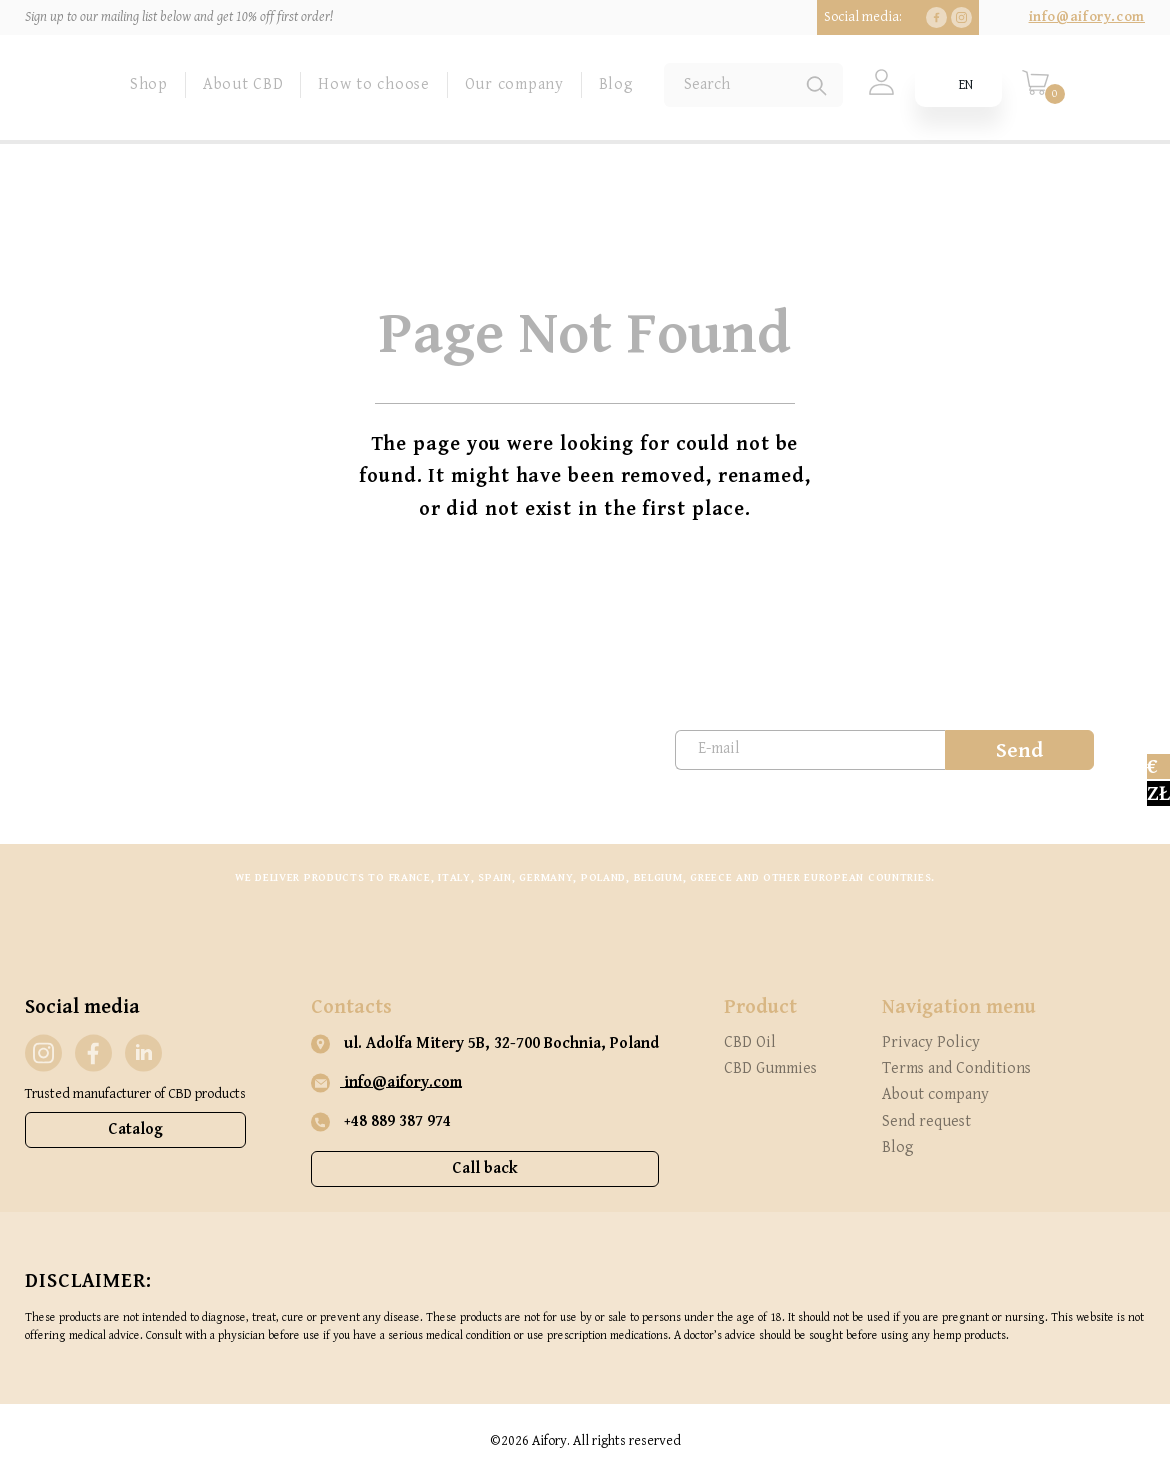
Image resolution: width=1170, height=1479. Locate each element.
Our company (514, 84)
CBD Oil (750, 1042)
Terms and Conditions (956, 1068)
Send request (926, 1121)
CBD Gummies (770, 1068)
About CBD (243, 84)
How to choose (373, 84)
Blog (616, 84)
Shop (149, 84)
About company (935, 1094)
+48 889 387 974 (381, 1122)
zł (1158, 793)
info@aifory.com (1087, 17)
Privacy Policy (931, 1042)
